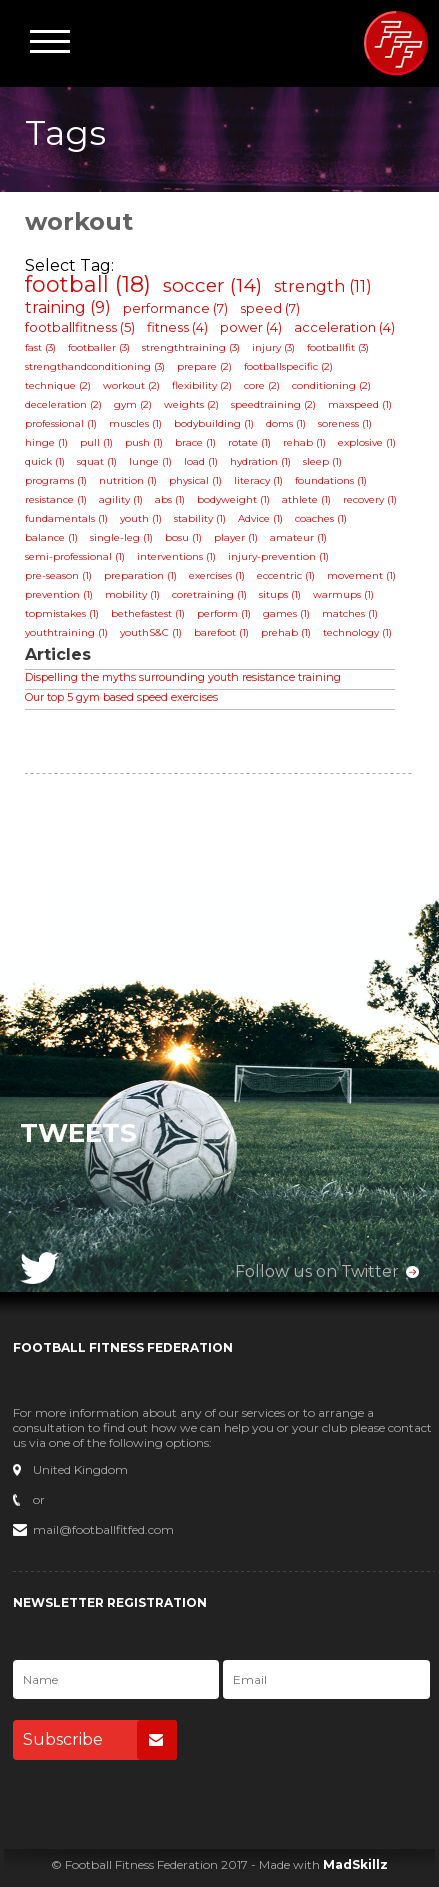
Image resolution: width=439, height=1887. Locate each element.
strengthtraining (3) (191, 347)
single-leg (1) (121, 537)
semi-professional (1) (75, 556)
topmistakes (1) (62, 613)
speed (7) (270, 308)
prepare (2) (204, 366)
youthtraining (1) (66, 632)
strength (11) (323, 286)
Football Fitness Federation (396, 43)
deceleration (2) (63, 404)
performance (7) (175, 308)
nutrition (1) (128, 480)
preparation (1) (140, 575)
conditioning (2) (331, 385)
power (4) (251, 327)
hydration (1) (260, 461)
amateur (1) (298, 537)
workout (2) (131, 385)
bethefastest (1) (148, 613)
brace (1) (195, 442)
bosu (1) (183, 537)
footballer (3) (99, 347)
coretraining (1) (209, 594)
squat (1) (97, 461)
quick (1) (45, 461)
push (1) (144, 442)
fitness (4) (177, 327)
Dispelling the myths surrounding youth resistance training (183, 677)
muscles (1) (135, 423)
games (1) (286, 613)
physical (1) (195, 480)
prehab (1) (286, 632)
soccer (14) (212, 285)
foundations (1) (331, 480)
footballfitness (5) (80, 327)
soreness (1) (345, 423)
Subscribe (100, 1740)
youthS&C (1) (151, 632)
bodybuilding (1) (214, 423)
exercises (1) (217, 575)
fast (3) (40, 347)
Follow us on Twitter (317, 1271)
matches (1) (350, 613)
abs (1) (170, 499)
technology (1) (357, 632)
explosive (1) (367, 442)
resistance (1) (56, 499)
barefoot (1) (221, 632)
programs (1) (56, 480)
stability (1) (200, 518)
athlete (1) (306, 499)
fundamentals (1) (66, 518)
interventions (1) (176, 556)
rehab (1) (304, 442)
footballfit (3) (338, 347)
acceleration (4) (344, 327)
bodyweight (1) (233, 499)
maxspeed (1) (360, 404)
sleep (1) (322, 461)
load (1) (201, 461)
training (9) (68, 307)
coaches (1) (321, 518)
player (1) (236, 537)
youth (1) (141, 518)
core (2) (262, 385)
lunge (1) (150, 461)
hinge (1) (46, 442)
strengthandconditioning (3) (95, 366)
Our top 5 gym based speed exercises (121, 697)
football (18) (88, 284)
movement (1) (361, 575)
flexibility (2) (202, 385)
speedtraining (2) (273, 404)
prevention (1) (59, 594)
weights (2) (191, 404)
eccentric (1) (286, 575)
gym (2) (133, 404)
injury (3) (273, 347)
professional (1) (61, 423)
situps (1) (280, 594)
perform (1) (224, 613)
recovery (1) (370, 499)
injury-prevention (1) (278, 556)
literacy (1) (258, 480)
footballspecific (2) (288, 366)
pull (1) (96, 442)
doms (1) (286, 423)
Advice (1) (260, 518)
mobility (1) (132, 594)
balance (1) (51, 537)
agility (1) (121, 499)
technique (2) (58, 385)
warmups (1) (343, 594)
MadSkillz (355, 1864)
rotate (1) (249, 442)
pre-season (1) (58, 575)
